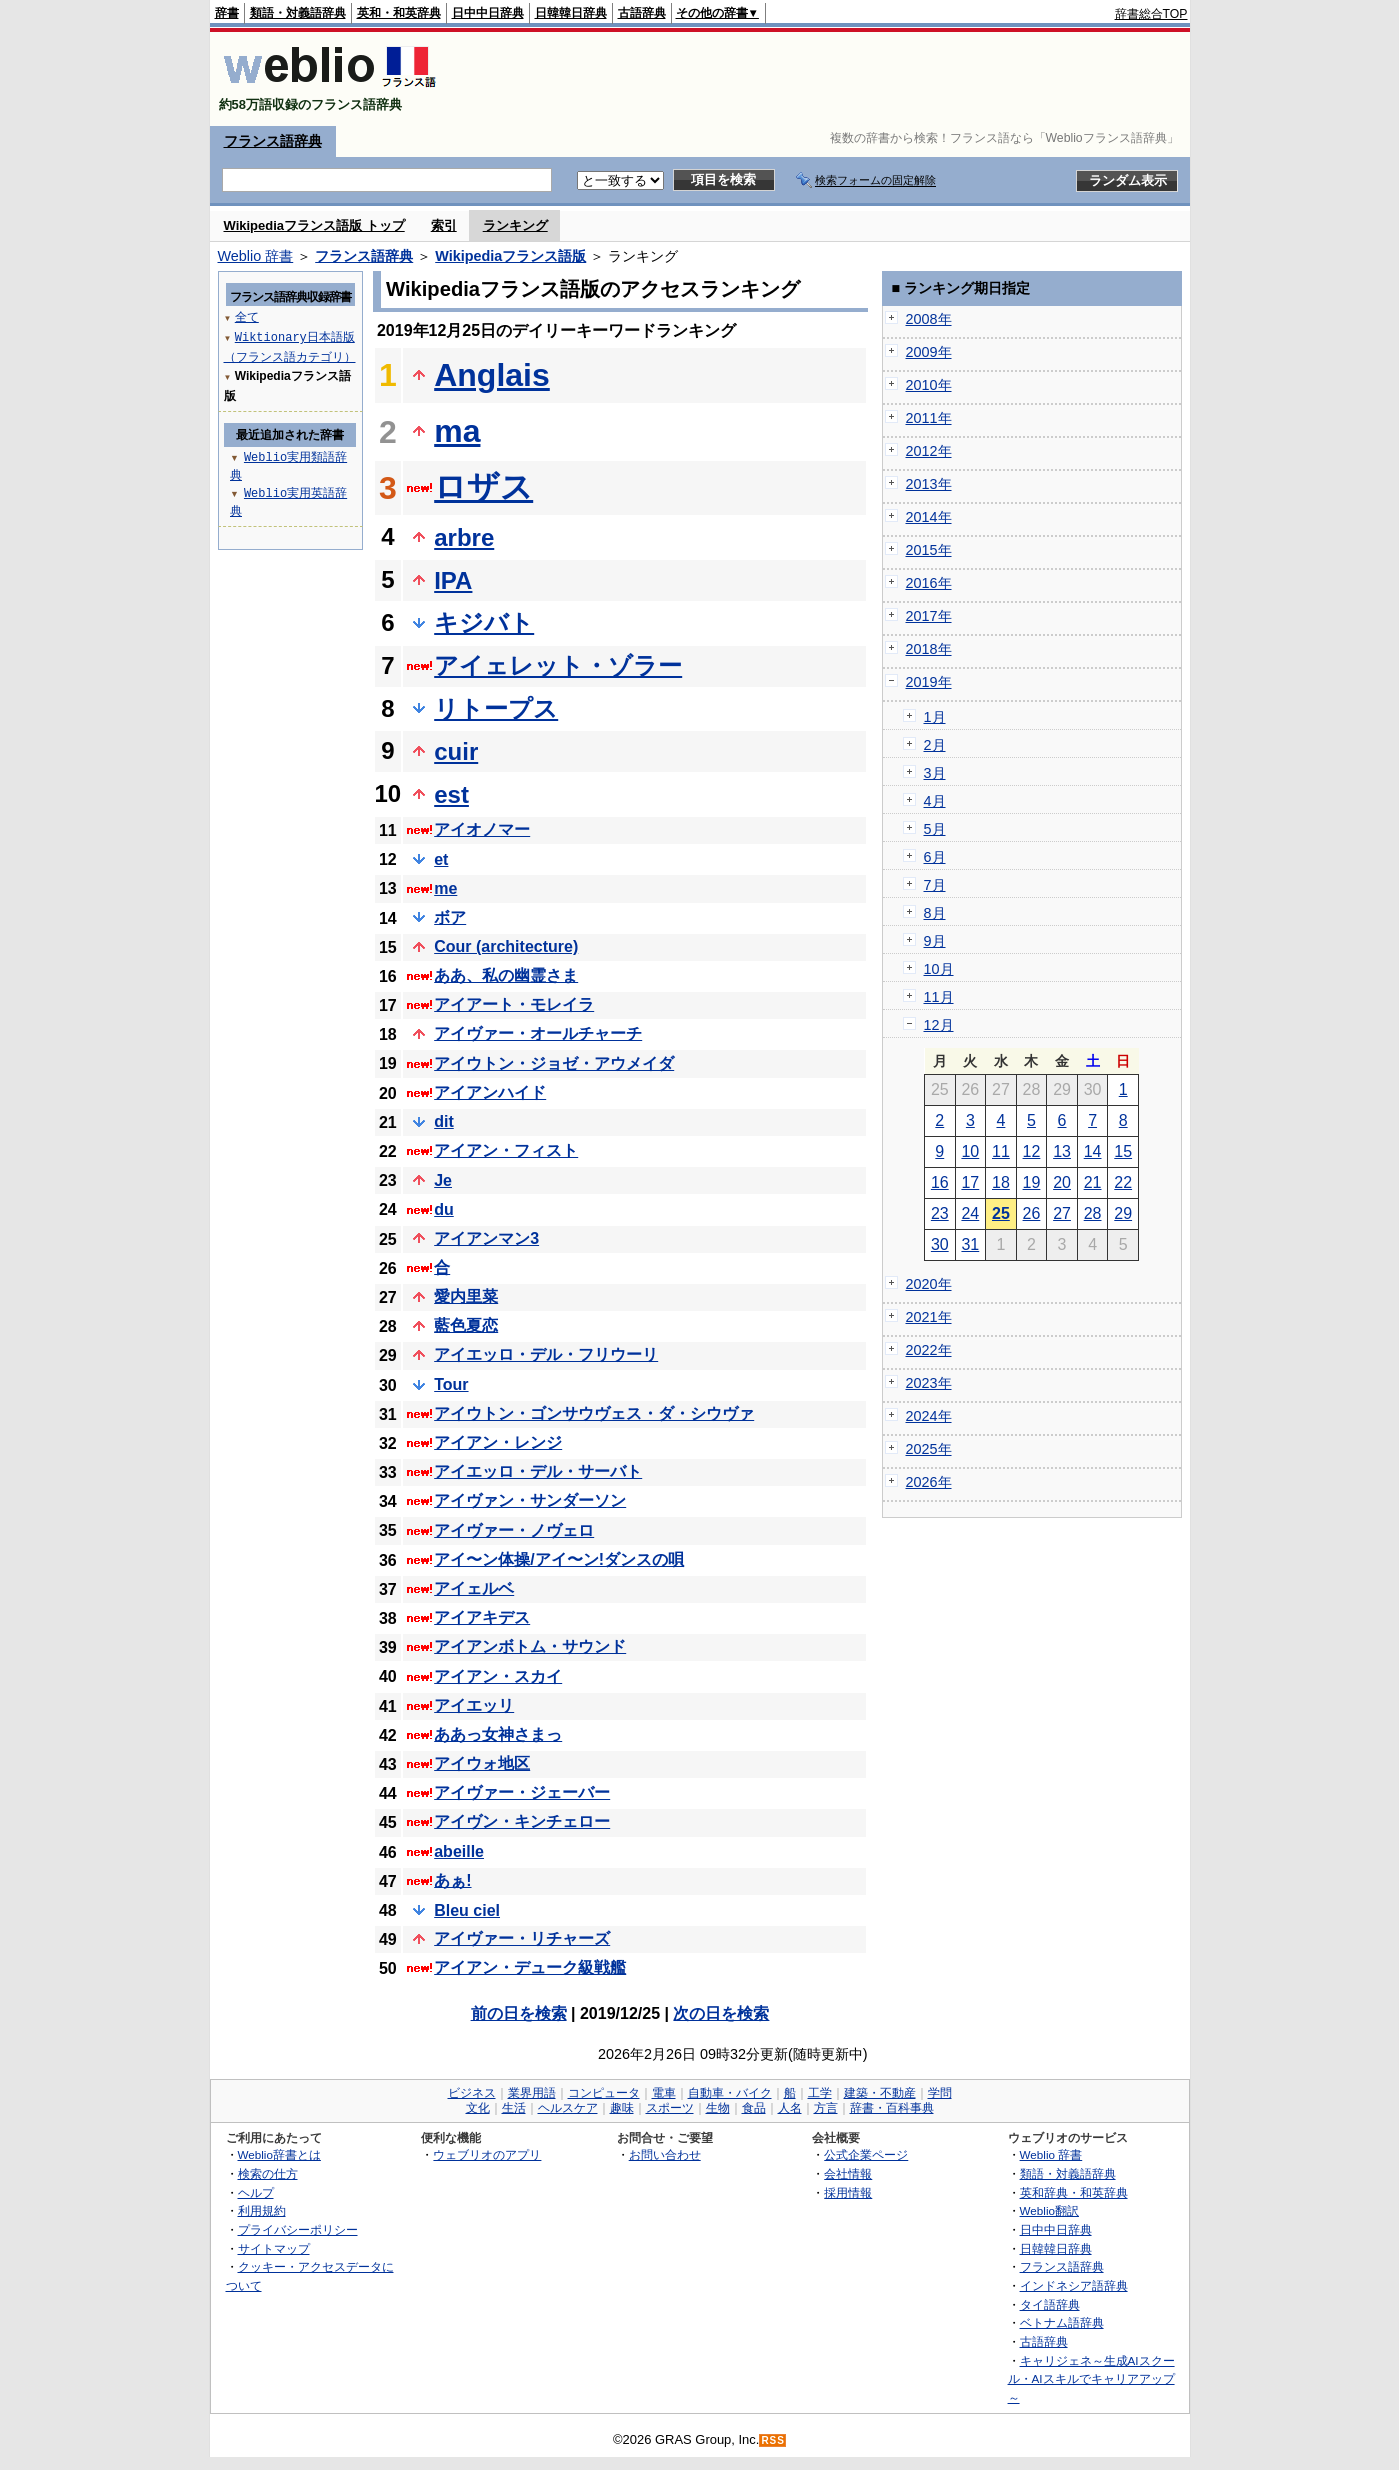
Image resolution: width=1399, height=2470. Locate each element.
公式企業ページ (866, 2154)
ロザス (483, 487)
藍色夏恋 (466, 1325)
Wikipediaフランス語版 (510, 256)
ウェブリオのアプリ (487, 2154)
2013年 (929, 484)
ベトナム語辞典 (1062, 2322)
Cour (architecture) (506, 946)
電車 (664, 2093)
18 (1001, 1182)
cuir (456, 751)
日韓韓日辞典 (571, 13)
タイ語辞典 (1050, 2304)
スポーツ (670, 2108)
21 (1093, 1182)
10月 (939, 969)
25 (1001, 1213)
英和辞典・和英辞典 (1074, 2192)
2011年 (929, 418)
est (451, 794)
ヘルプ (256, 2192)
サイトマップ (274, 2248)
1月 (935, 717)
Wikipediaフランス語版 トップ (314, 225)
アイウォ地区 (482, 1763)
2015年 (929, 550)
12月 (939, 1025)
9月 (935, 941)
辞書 (227, 13)
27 (1062, 1213)
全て (247, 316)
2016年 (929, 583)
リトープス (496, 708)
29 (1123, 1213)
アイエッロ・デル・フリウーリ (546, 1354)
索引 (444, 225)
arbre (464, 537)
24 (970, 1213)
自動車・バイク (730, 2093)
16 (940, 1182)
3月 (935, 773)
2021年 (929, 1317)
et (441, 859)
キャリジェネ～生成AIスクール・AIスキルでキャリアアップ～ (1091, 2379)
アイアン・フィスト (506, 1150)
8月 (935, 913)
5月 (935, 829)
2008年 (929, 319)
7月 (935, 885)
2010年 (929, 385)
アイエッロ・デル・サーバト (538, 1471)
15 (1123, 1151)
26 (1032, 1213)
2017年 (929, 616)
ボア (450, 917)
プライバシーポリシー (298, 2229)
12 (1032, 1151)
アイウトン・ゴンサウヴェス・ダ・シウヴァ (594, 1413)
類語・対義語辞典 (298, 13)
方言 (826, 2108)
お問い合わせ (665, 2154)
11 (1001, 1151)
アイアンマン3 (486, 1238)
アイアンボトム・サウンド (530, 1646)
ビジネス (472, 2093)
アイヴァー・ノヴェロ (514, 1530)
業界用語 (532, 2093)
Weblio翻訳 (1049, 2210)
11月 (939, 997)
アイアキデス (482, 1617)
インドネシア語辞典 (1074, 2285)
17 (970, 1182)
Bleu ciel (467, 1910)
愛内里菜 (466, 1296)
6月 (935, 857)
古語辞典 (642, 13)
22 (1123, 1182)
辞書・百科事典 (892, 2108)
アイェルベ (474, 1588)
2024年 (929, 1416)
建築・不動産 (880, 2093)
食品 (754, 2108)
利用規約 (262, 2210)
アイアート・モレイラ (514, 1004)
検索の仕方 (268, 2173)
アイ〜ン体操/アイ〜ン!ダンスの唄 (559, 1559)
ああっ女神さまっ (498, 1734)
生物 (718, 2108)
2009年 (929, 352)
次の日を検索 (721, 2013)
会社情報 (848, 2173)
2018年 (929, 649)
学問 (940, 2093)
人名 (790, 2108)
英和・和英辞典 (399, 13)
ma (457, 431)
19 (1032, 1182)
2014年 (929, 517)
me (445, 888)
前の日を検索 (519, 2013)
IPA (453, 580)
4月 (935, 801)
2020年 (929, 1284)
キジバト (484, 622)
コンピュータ (604, 2093)
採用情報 (848, 2192)
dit (444, 1121)
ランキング (515, 225)
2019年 (929, 682)
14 (1093, 1151)
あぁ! (452, 1880)
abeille (459, 1851)
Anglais (492, 375)
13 (1062, 1151)
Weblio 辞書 (256, 256)
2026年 (929, 1482)
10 (970, 1151)
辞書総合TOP (1151, 14)
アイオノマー (482, 829)
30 (940, 1244)
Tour (451, 1384)
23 (940, 1213)
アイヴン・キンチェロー (522, 1821)
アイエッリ (474, 1705)
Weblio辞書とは (279, 2154)
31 (970, 1244)
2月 (935, 745)
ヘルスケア (568, 2108)
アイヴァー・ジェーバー (522, 1792)
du (444, 1209)
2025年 (929, 1449)
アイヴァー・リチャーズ (522, 1938)
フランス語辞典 (273, 141)
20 (1062, 1182)
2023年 (929, 1383)
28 (1093, 1213)
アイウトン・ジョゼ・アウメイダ (554, 1063)
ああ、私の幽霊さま (506, 975)
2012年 (929, 451)
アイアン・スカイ (498, 1676)
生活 (514, 2108)
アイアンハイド (490, 1092)
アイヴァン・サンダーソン (530, 1500)
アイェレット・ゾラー (558, 665)
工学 (820, 2093)
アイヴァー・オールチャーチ (538, 1033)
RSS (773, 2440)
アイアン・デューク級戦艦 (530, 1967)
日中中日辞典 (488, 13)
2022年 (929, 1350)
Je (443, 1180)
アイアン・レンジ (498, 1442)
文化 (478, 2108)
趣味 (622, 2108)
